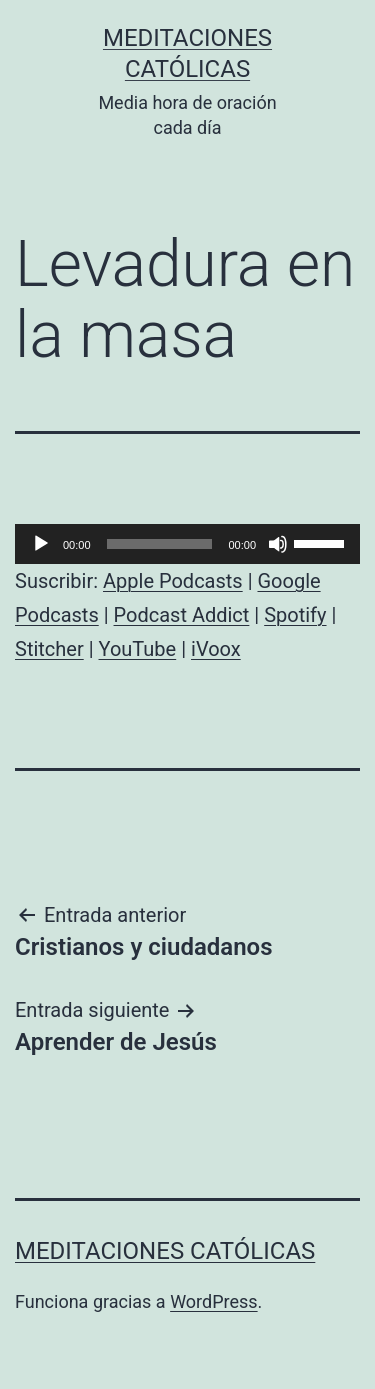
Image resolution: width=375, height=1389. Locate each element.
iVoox (216, 649)
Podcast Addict (182, 615)
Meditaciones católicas (165, 1251)
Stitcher (49, 649)
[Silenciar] (278, 544)
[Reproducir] (41, 544)
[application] (187, 544)
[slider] (160, 544)
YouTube (138, 649)
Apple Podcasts (173, 581)
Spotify (295, 615)
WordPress (213, 1301)
